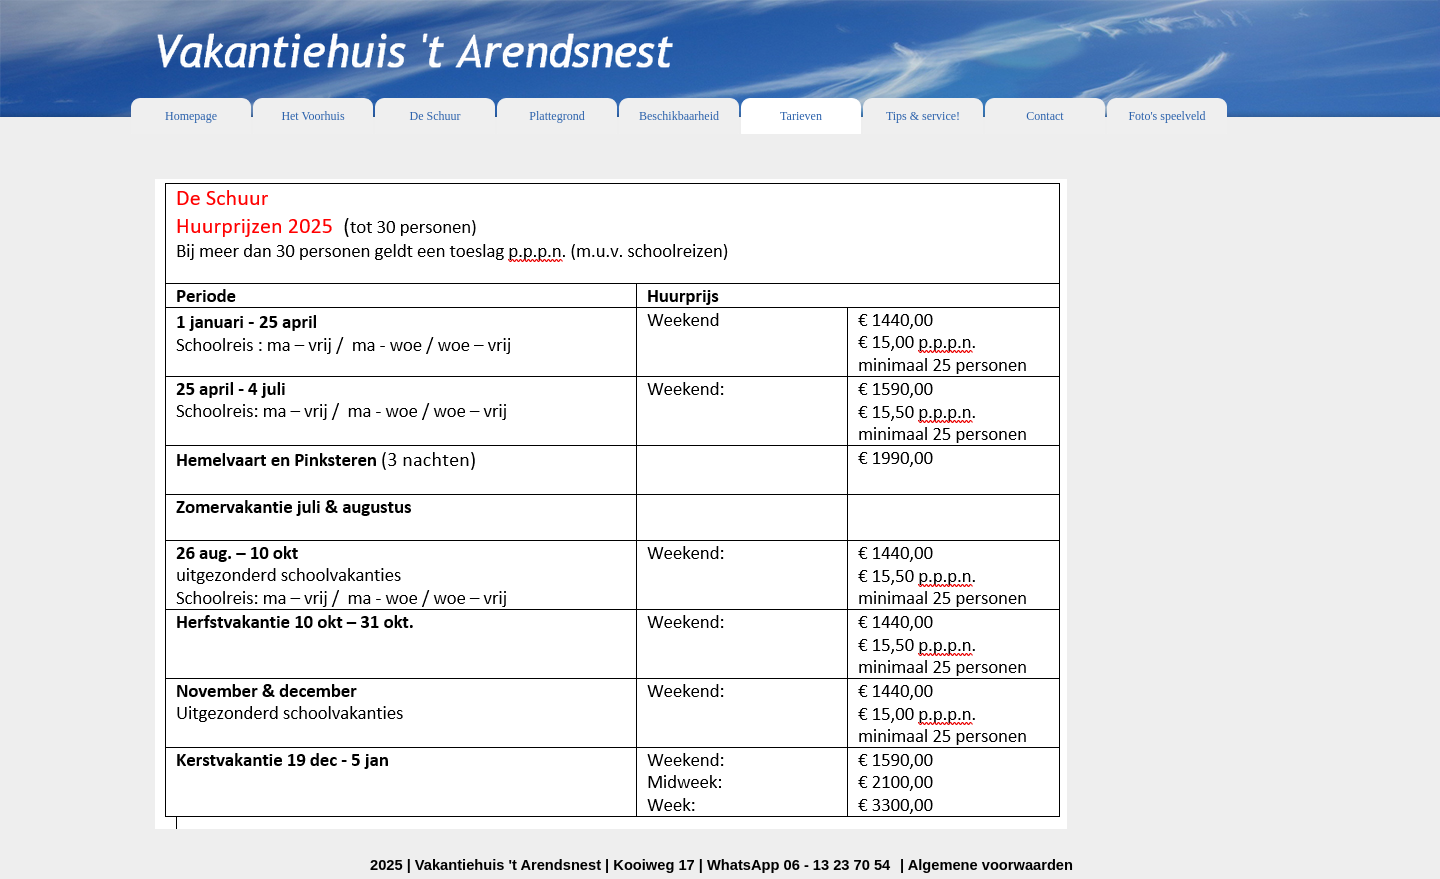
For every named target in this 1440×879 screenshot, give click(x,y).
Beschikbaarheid (679, 116)
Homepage (191, 116)
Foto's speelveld (1166, 116)
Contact (1044, 116)
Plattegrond (556, 116)
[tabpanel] (720, 495)
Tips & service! (923, 116)
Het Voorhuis (312, 116)
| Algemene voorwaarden (986, 865)
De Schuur (435, 116)
